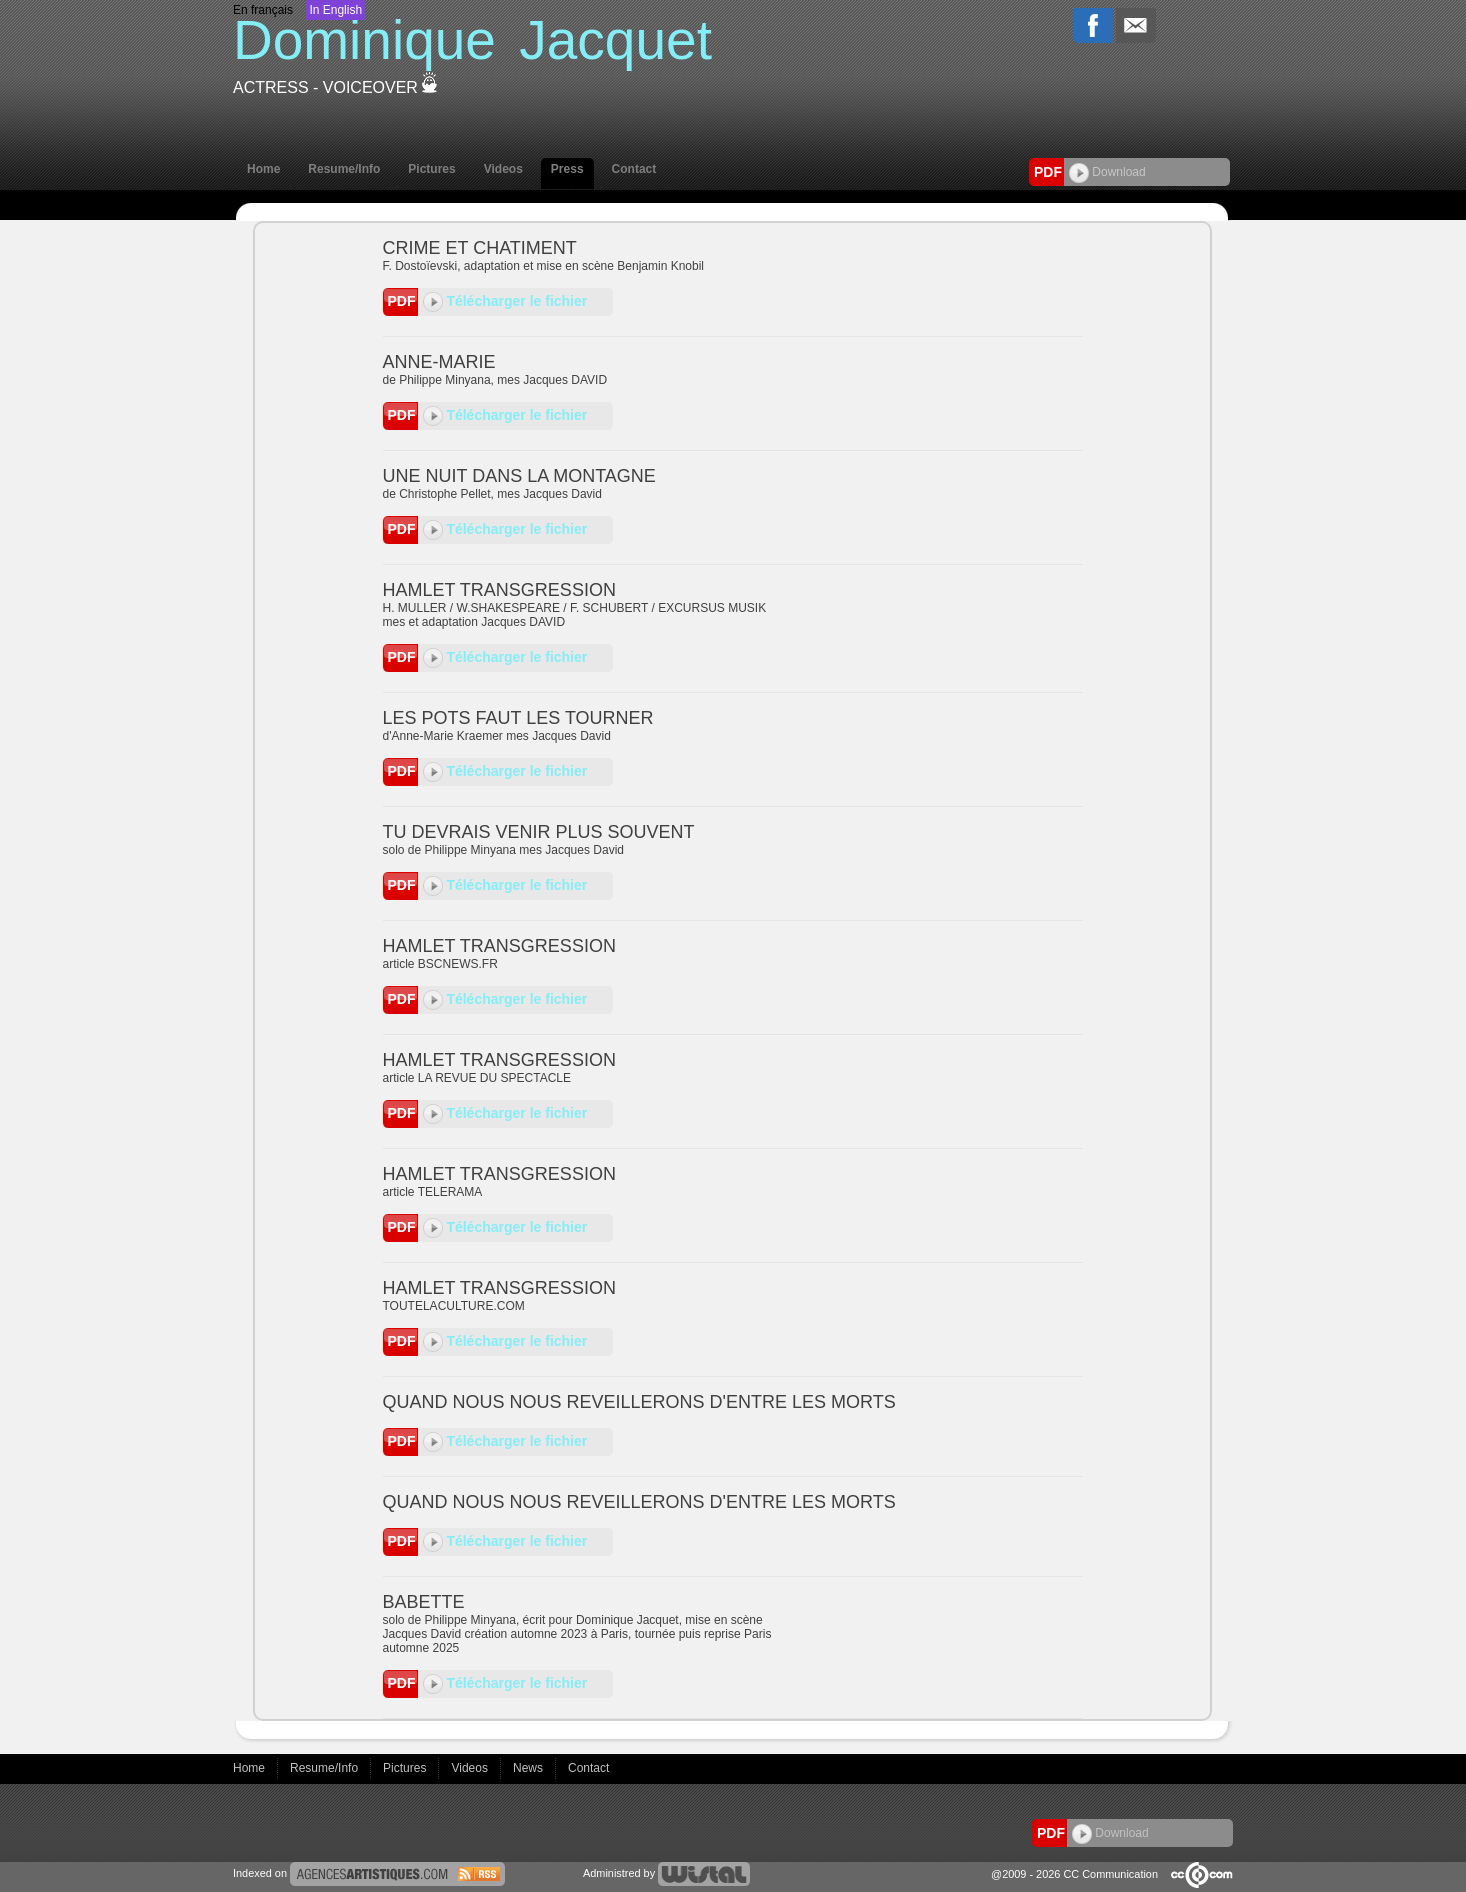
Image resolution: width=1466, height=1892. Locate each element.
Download (1107, 172)
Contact (634, 169)
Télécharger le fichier (505, 301)
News (529, 1768)
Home (263, 169)
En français (263, 10)
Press (567, 169)
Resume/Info (344, 169)
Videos (503, 169)
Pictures (431, 169)
